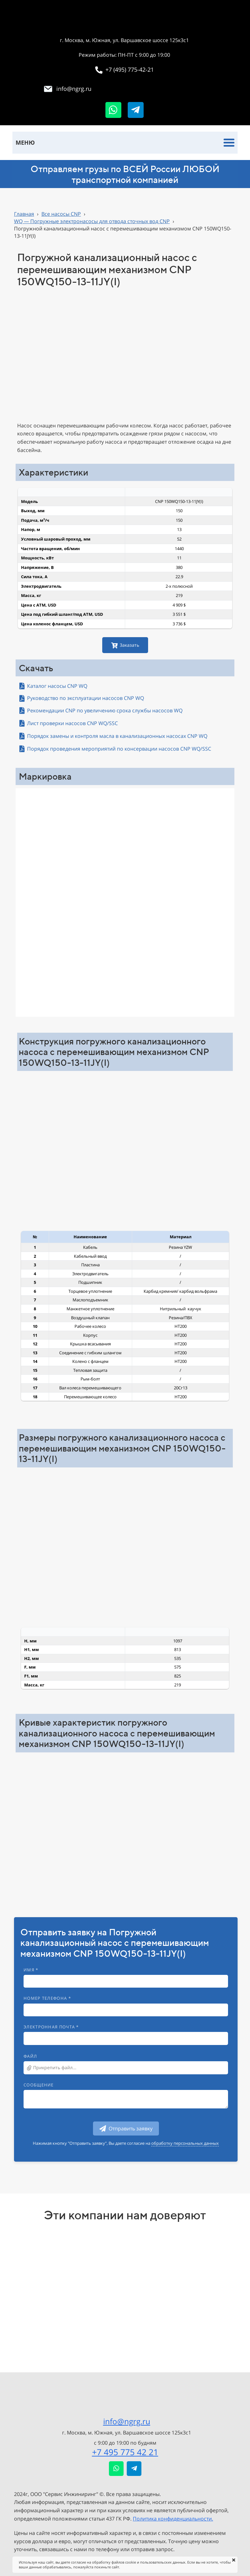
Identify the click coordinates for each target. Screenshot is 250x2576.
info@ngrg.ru (126, 2421)
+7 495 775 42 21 (125, 2452)
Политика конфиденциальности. (173, 2518)
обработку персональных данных (185, 2143)
